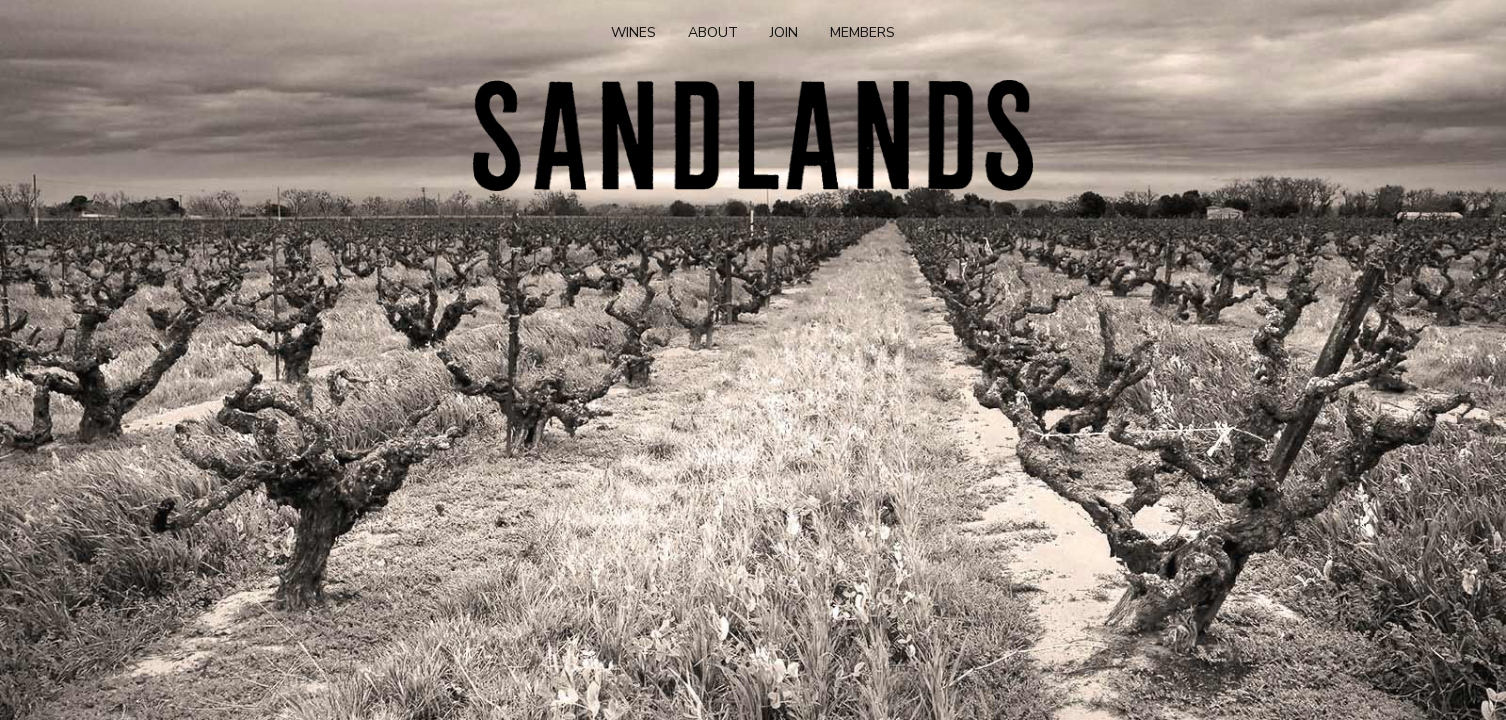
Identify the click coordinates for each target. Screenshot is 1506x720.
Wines (633, 32)
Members (862, 32)
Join (784, 32)
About (713, 32)
